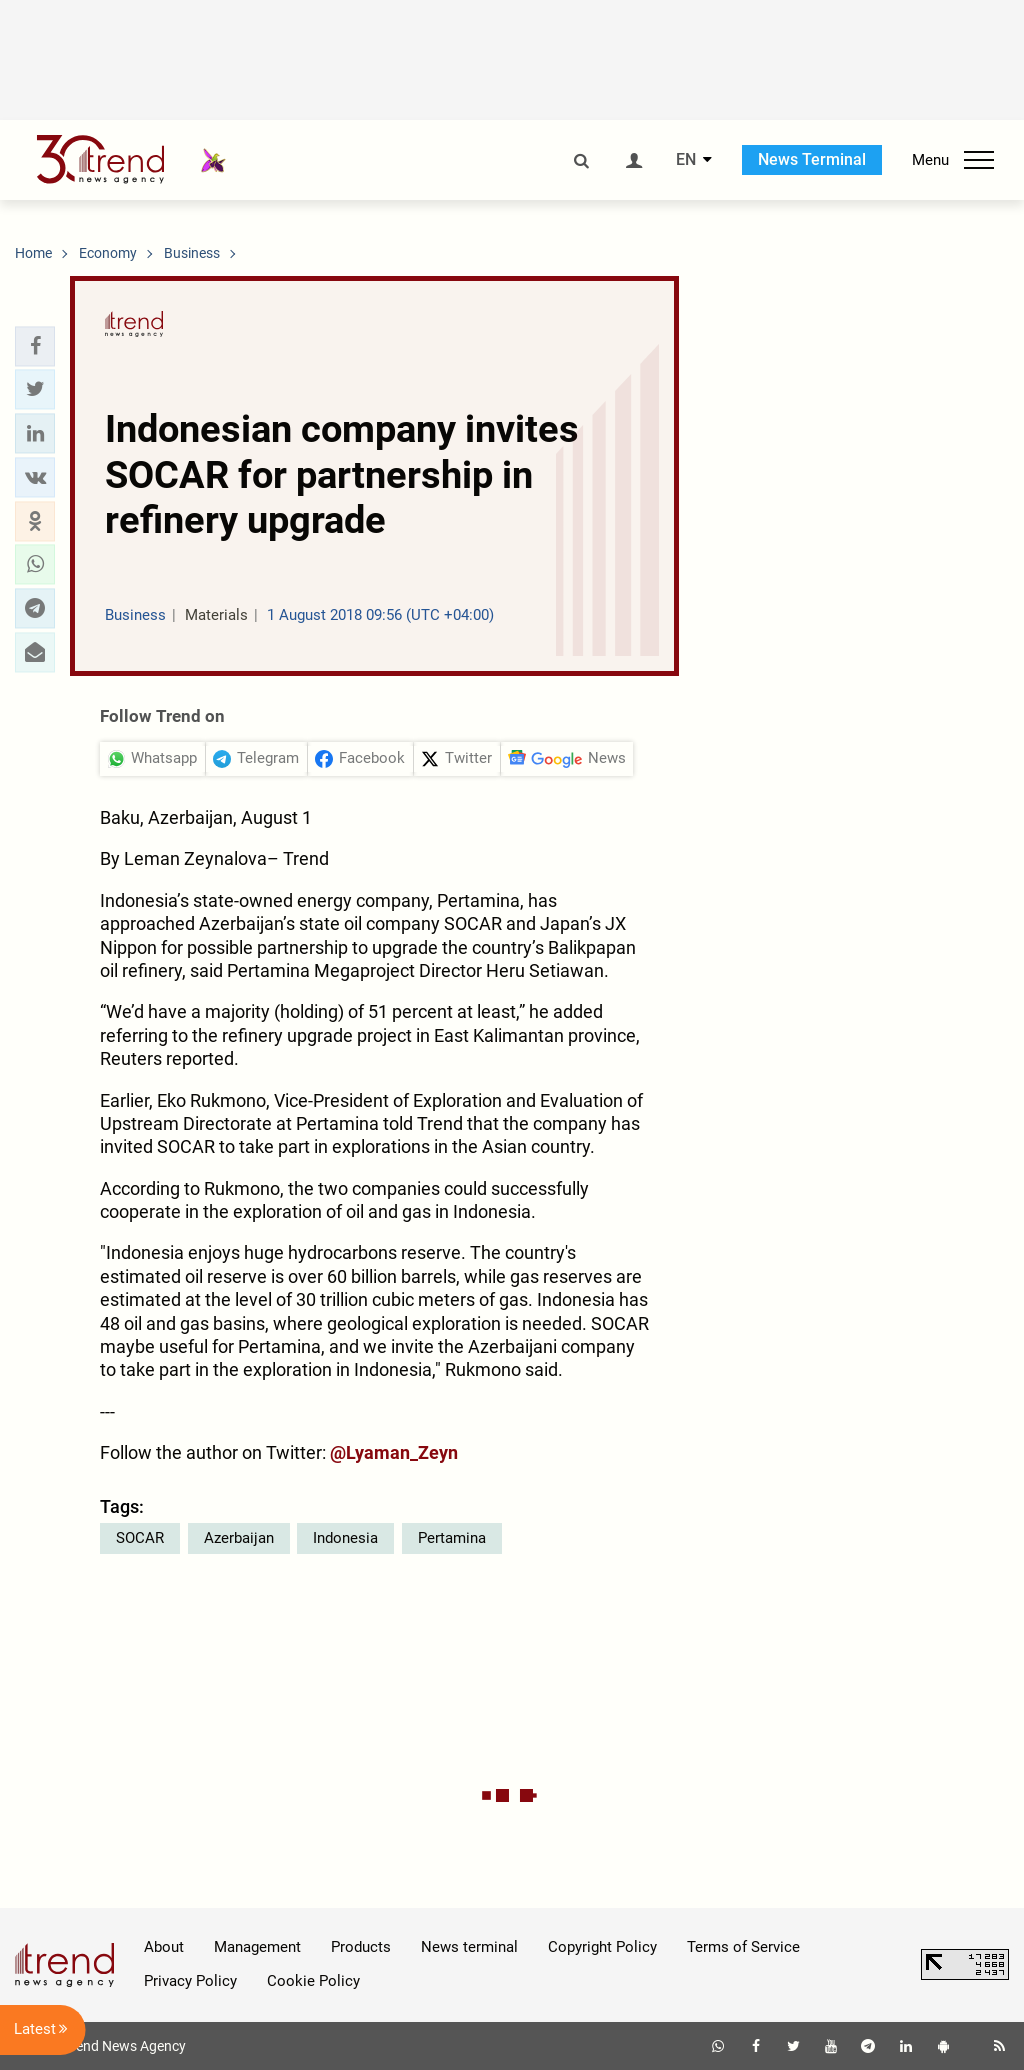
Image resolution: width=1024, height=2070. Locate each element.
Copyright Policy (602, 1947)
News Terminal (812, 159)
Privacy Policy (190, 1981)
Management (257, 1947)
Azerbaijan (239, 1538)
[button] (35, 346)
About (164, 1947)
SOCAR (140, 1538)
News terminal (469, 1947)
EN (686, 160)
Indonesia (345, 1538)
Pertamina (452, 1538)
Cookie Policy (313, 1981)
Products (361, 1947)
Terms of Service (743, 1947)
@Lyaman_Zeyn (394, 1452)
